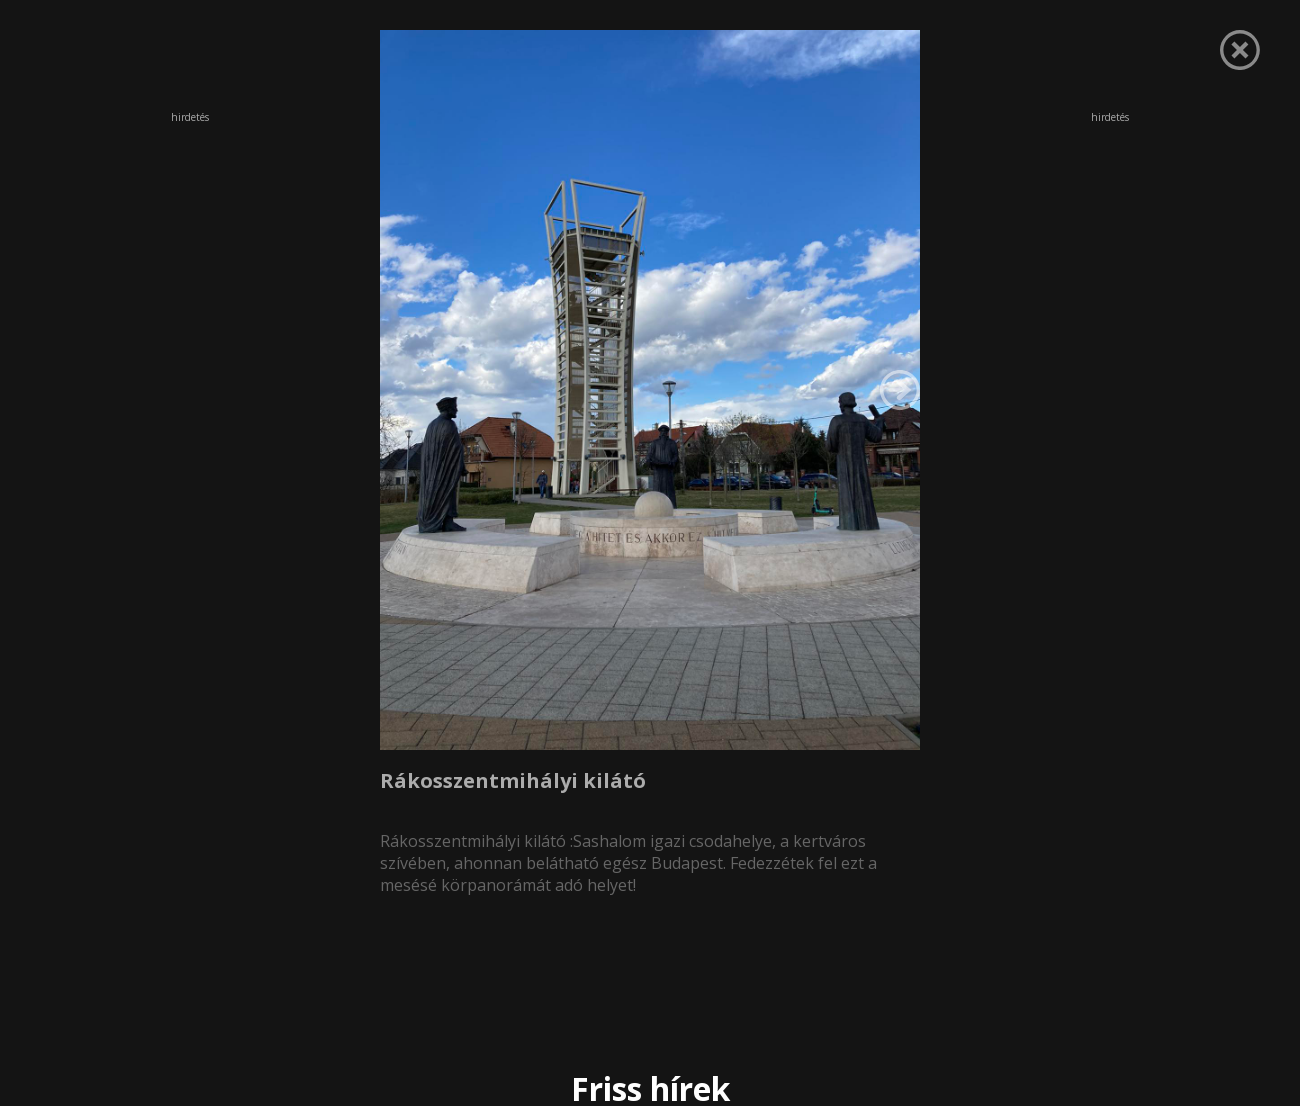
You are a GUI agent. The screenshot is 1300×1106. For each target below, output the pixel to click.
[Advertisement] (190, 259)
